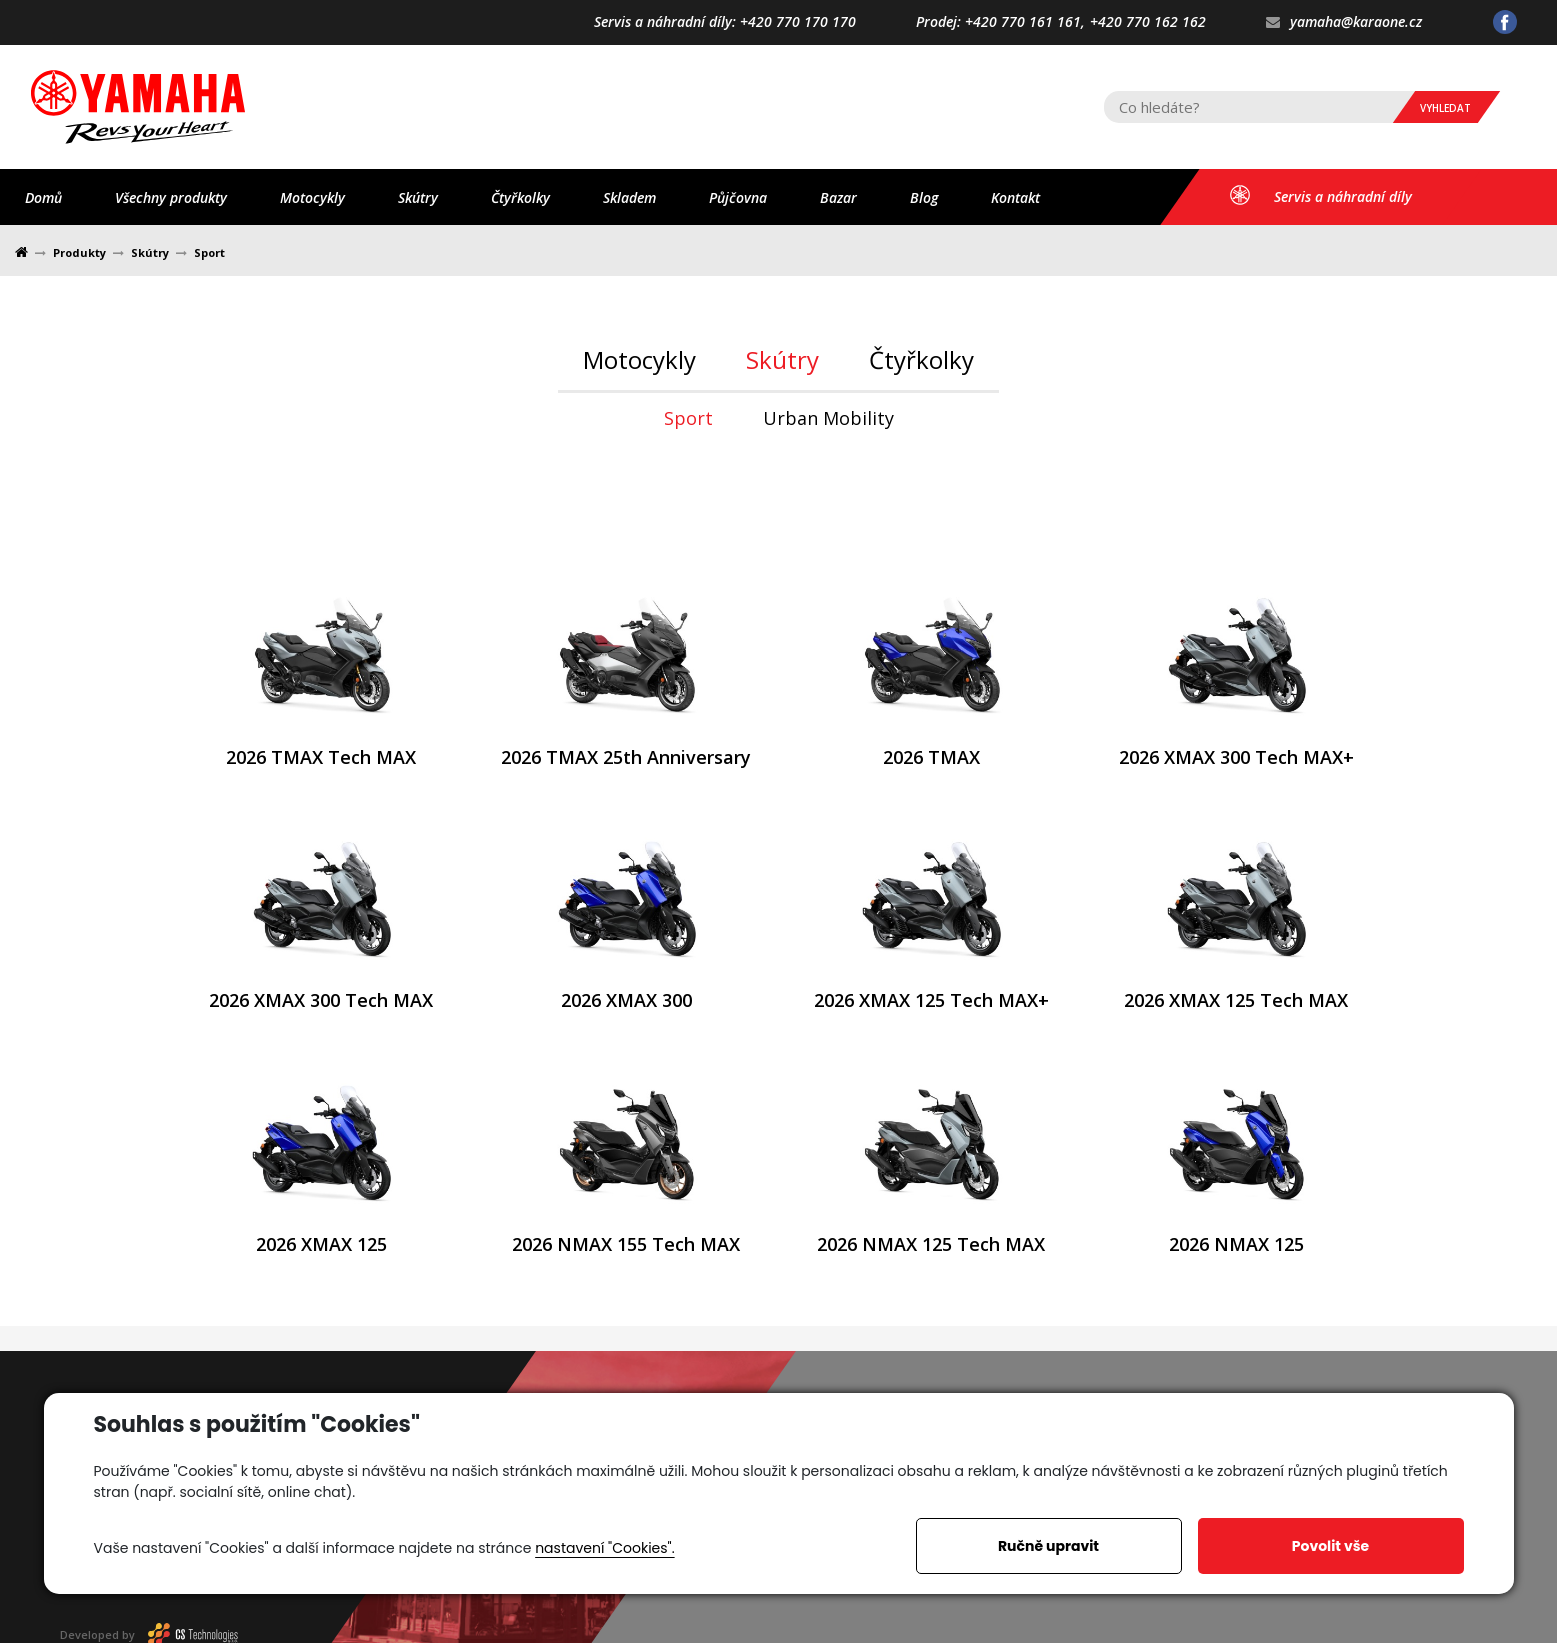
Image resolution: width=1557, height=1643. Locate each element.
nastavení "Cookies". (604, 1548)
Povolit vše (1330, 1546)
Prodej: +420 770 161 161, (1000, 22)
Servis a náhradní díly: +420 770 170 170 (725, 22)
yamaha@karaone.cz (1344, 22)
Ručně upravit (1048, 1546)
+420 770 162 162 (1148, 22)
